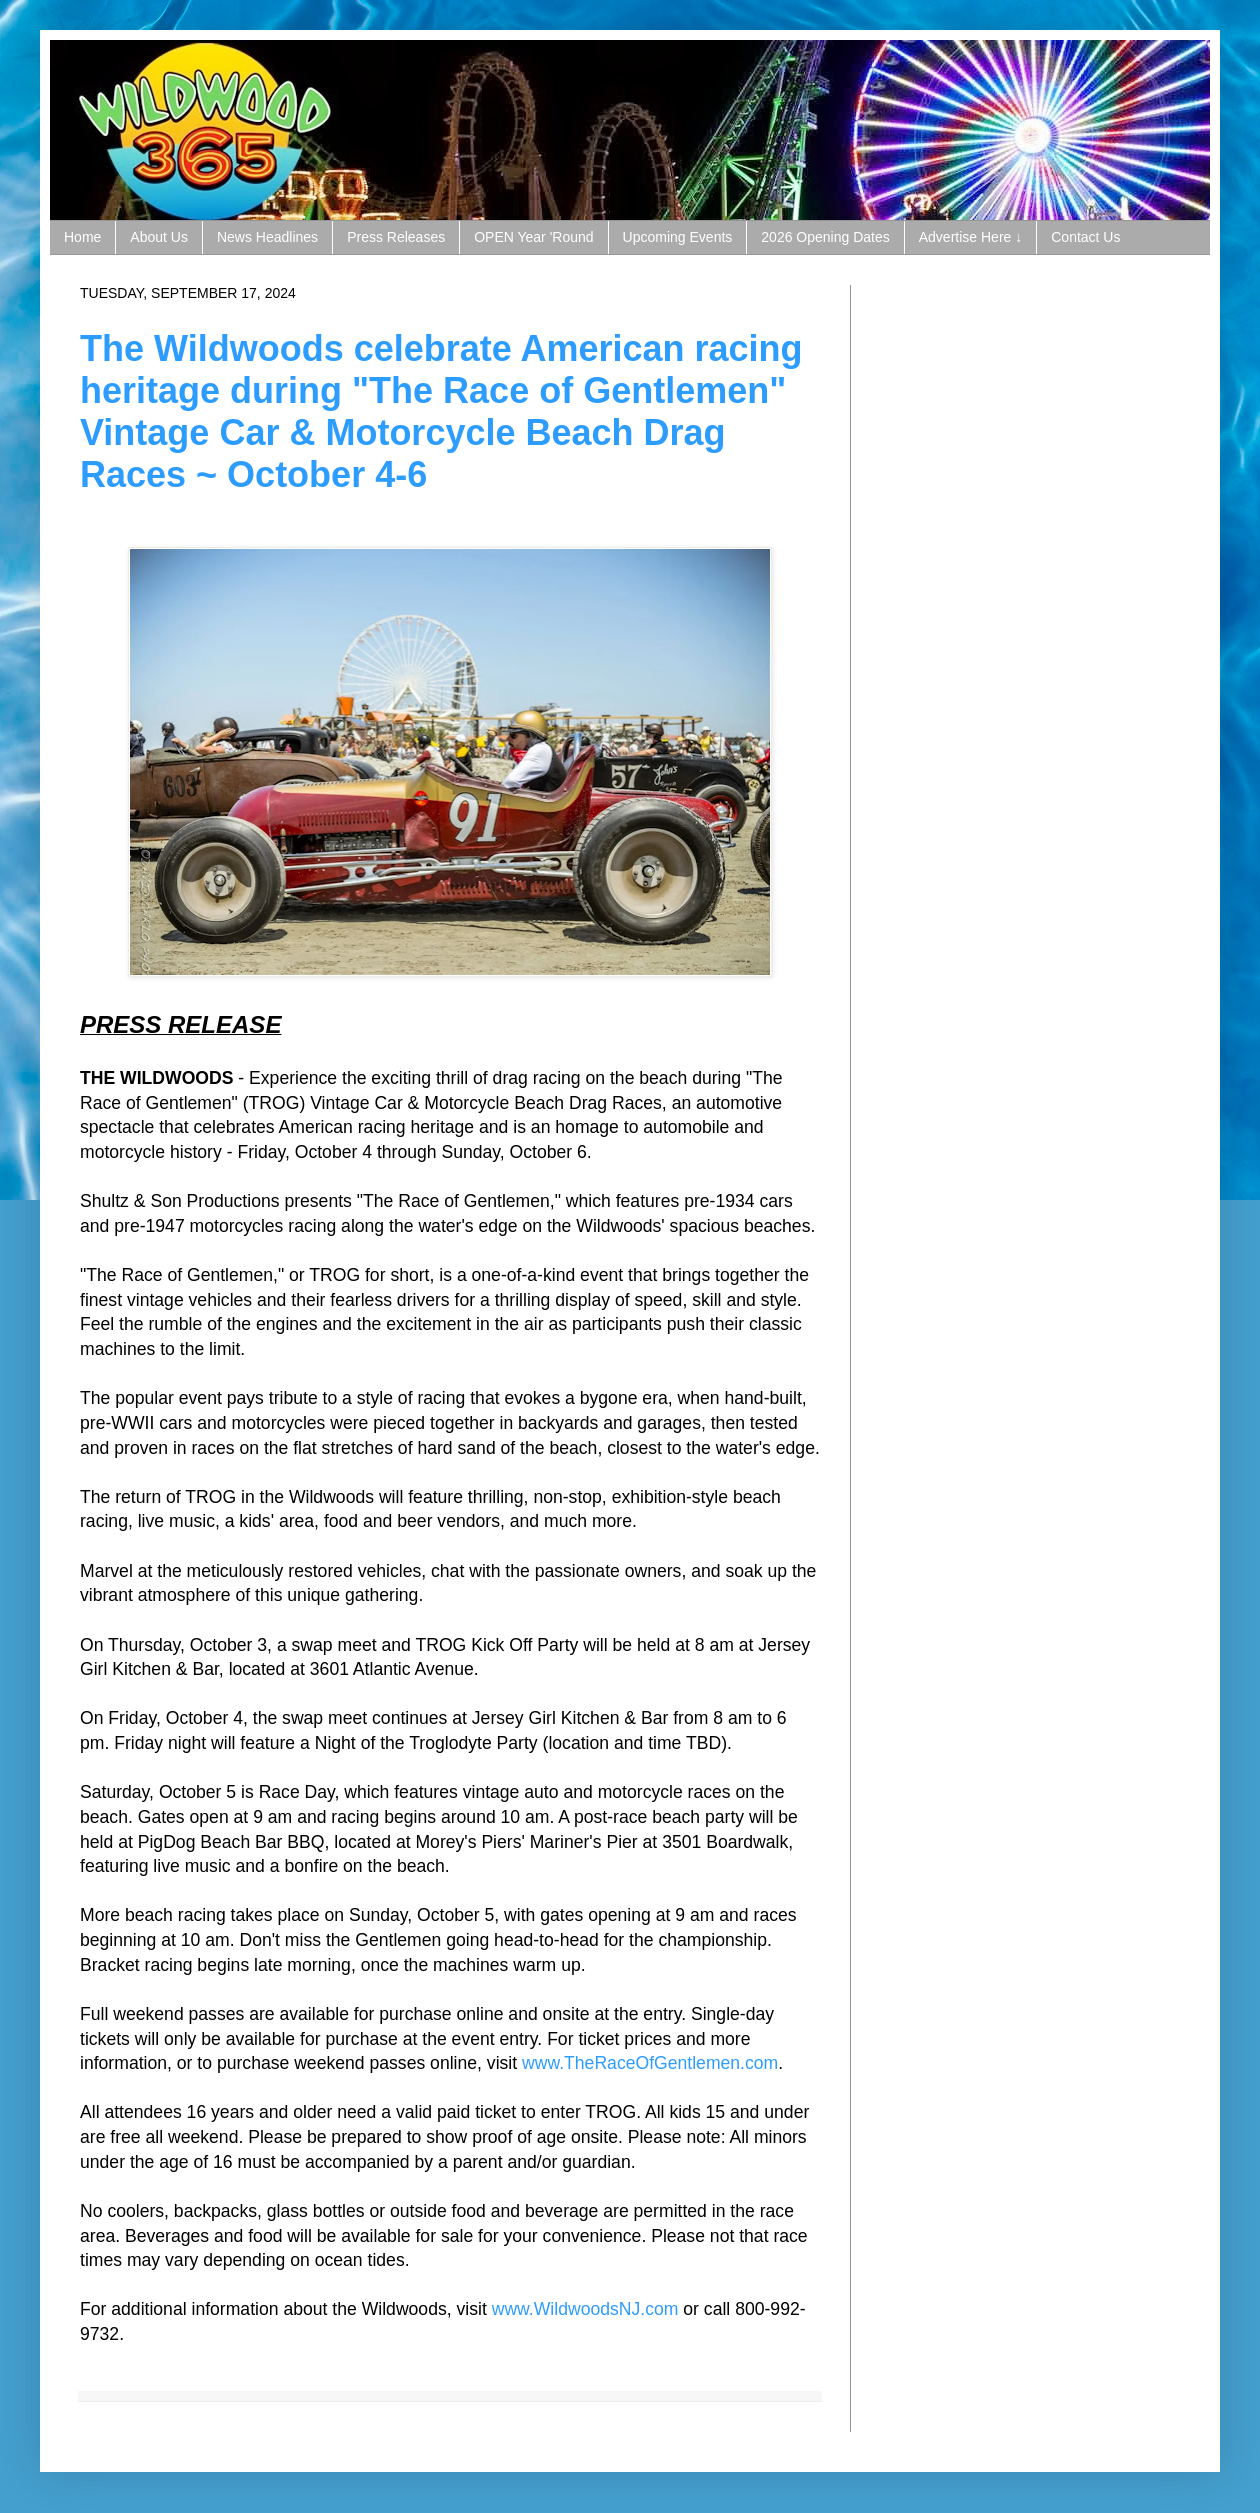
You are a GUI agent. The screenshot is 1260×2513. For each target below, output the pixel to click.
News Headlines (267, 237)
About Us (159, 237)
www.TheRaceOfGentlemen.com (650, 2063)
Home (82, 237)
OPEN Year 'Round (533, 237)
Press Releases (396, 237)
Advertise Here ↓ (970, 237)
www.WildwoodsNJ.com (585, 2309)
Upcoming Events (678, 237)
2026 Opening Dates (825, 237)
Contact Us (1085, 237)
